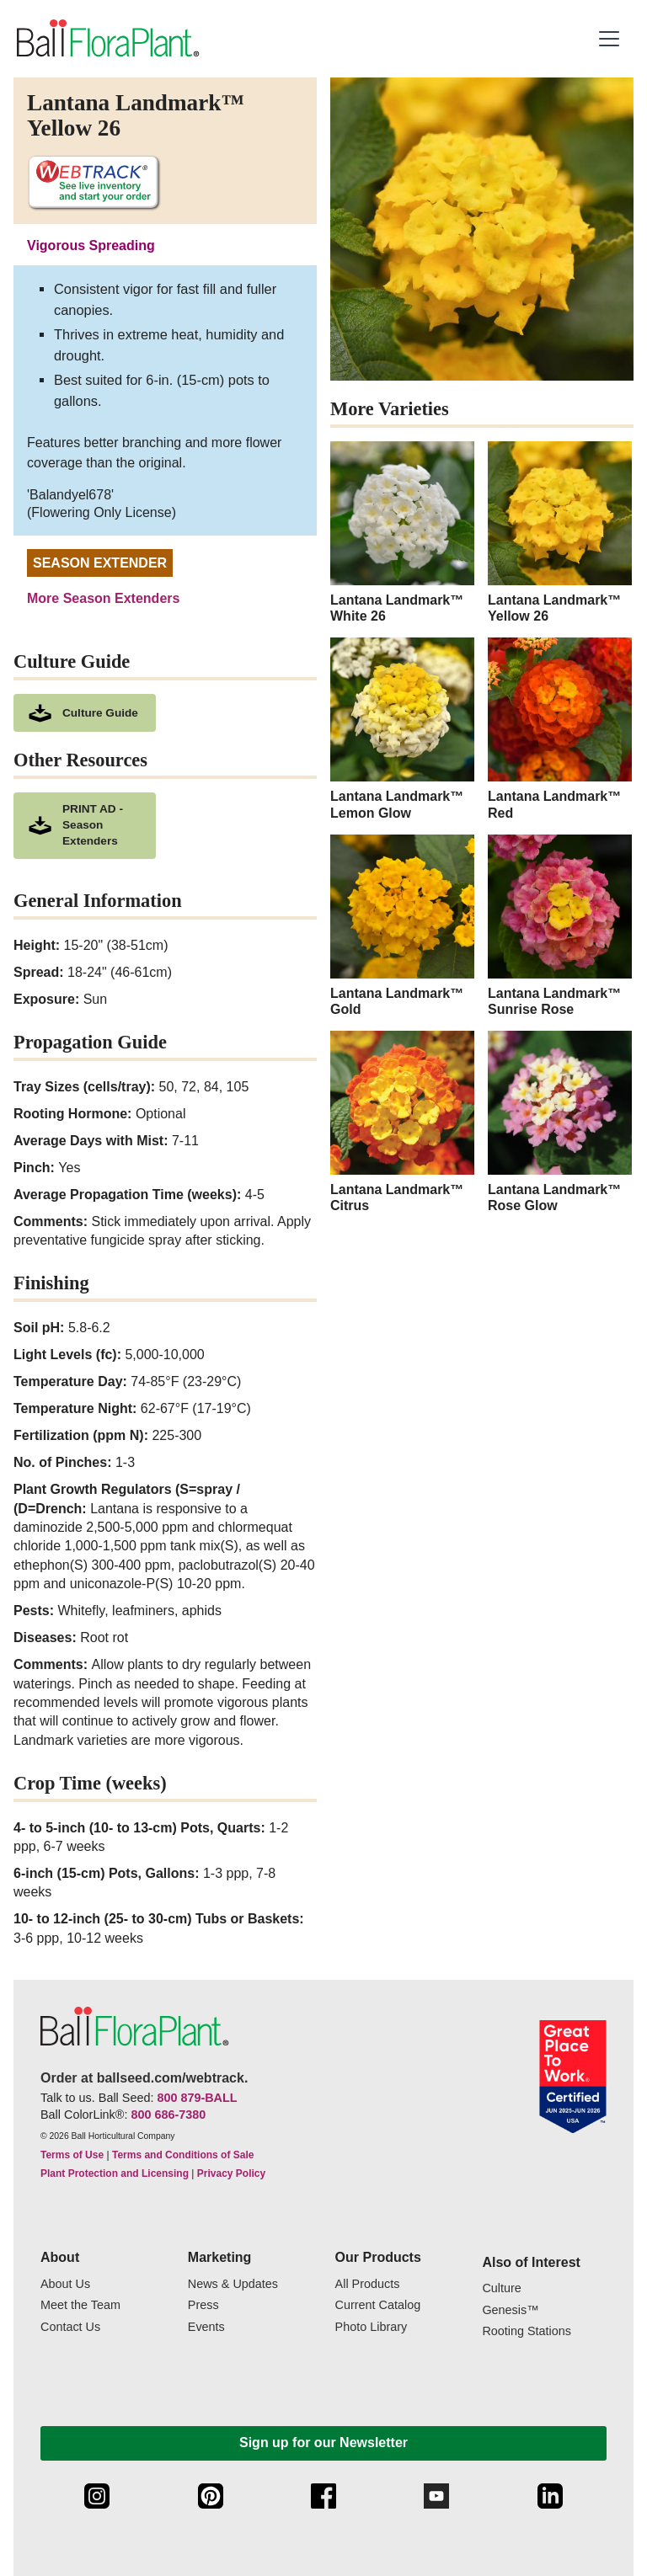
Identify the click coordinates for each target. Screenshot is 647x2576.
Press (203, 2305)
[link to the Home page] (106, 38)
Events (206, 2327)
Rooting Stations (526, 2331)
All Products (367, 2284)
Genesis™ (510, 2310)
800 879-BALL (197, 2097)
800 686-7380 (168, 2114)
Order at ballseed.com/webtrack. (144, 2078)
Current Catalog (378, 2305)
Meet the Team (80, 2305)
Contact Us (70, 2327)
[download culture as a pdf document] (84, 713)
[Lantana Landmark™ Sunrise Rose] (560, 926)
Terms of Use (72, 2155)
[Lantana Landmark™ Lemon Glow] (402, 728)
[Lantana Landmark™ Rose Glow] (560, 1122)
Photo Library (371, 2327)
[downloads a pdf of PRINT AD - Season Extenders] (84, 825)
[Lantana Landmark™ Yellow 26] (560, 532)
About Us (65, 2284)
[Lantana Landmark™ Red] (560, 728)
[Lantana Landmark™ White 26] (402, 532)
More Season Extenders (103, 598)
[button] (611, 39)
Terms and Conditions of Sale (183, 2155)
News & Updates (233, 2284)
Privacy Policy (231, 2173)
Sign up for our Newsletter (323, 2442)
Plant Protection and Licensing (114, 2173)
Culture (501, 2288)
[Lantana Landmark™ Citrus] (402, 1122)
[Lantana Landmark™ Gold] (402, 926)
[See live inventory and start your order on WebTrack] (94, 183)
